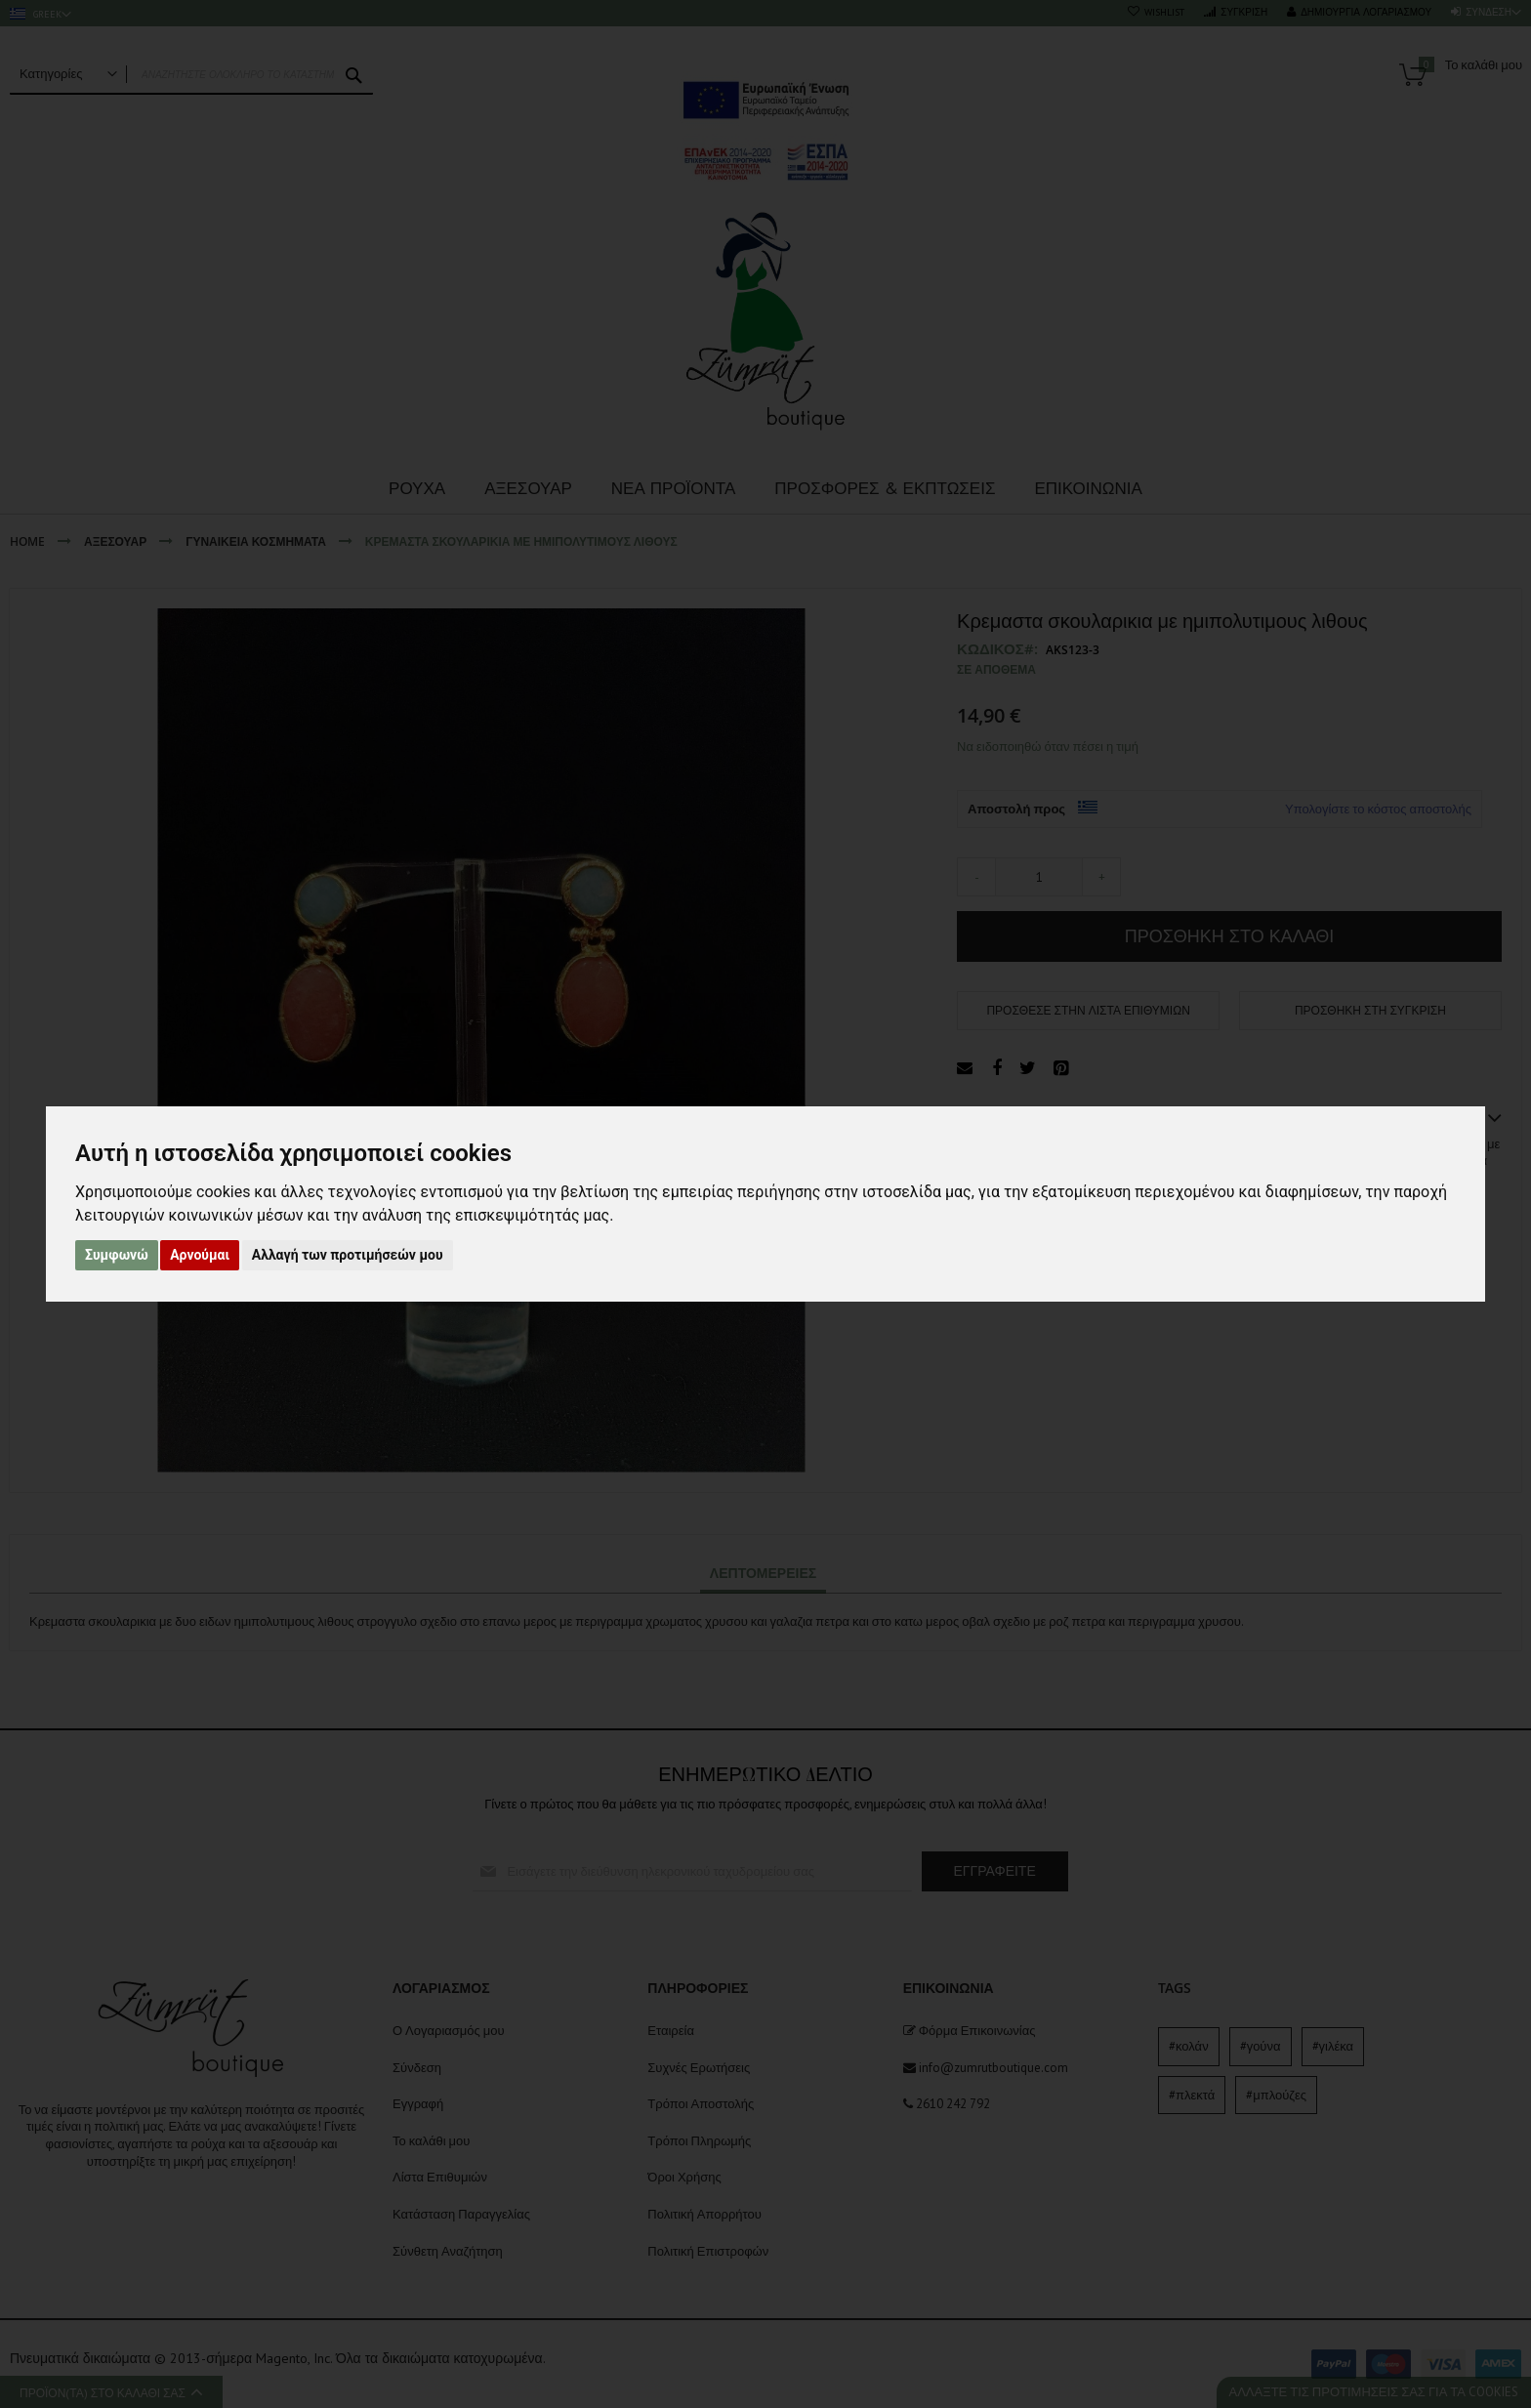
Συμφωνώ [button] (116, 1255)
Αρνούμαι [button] (199, 1255)
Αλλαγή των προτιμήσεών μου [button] (347, 1255)
